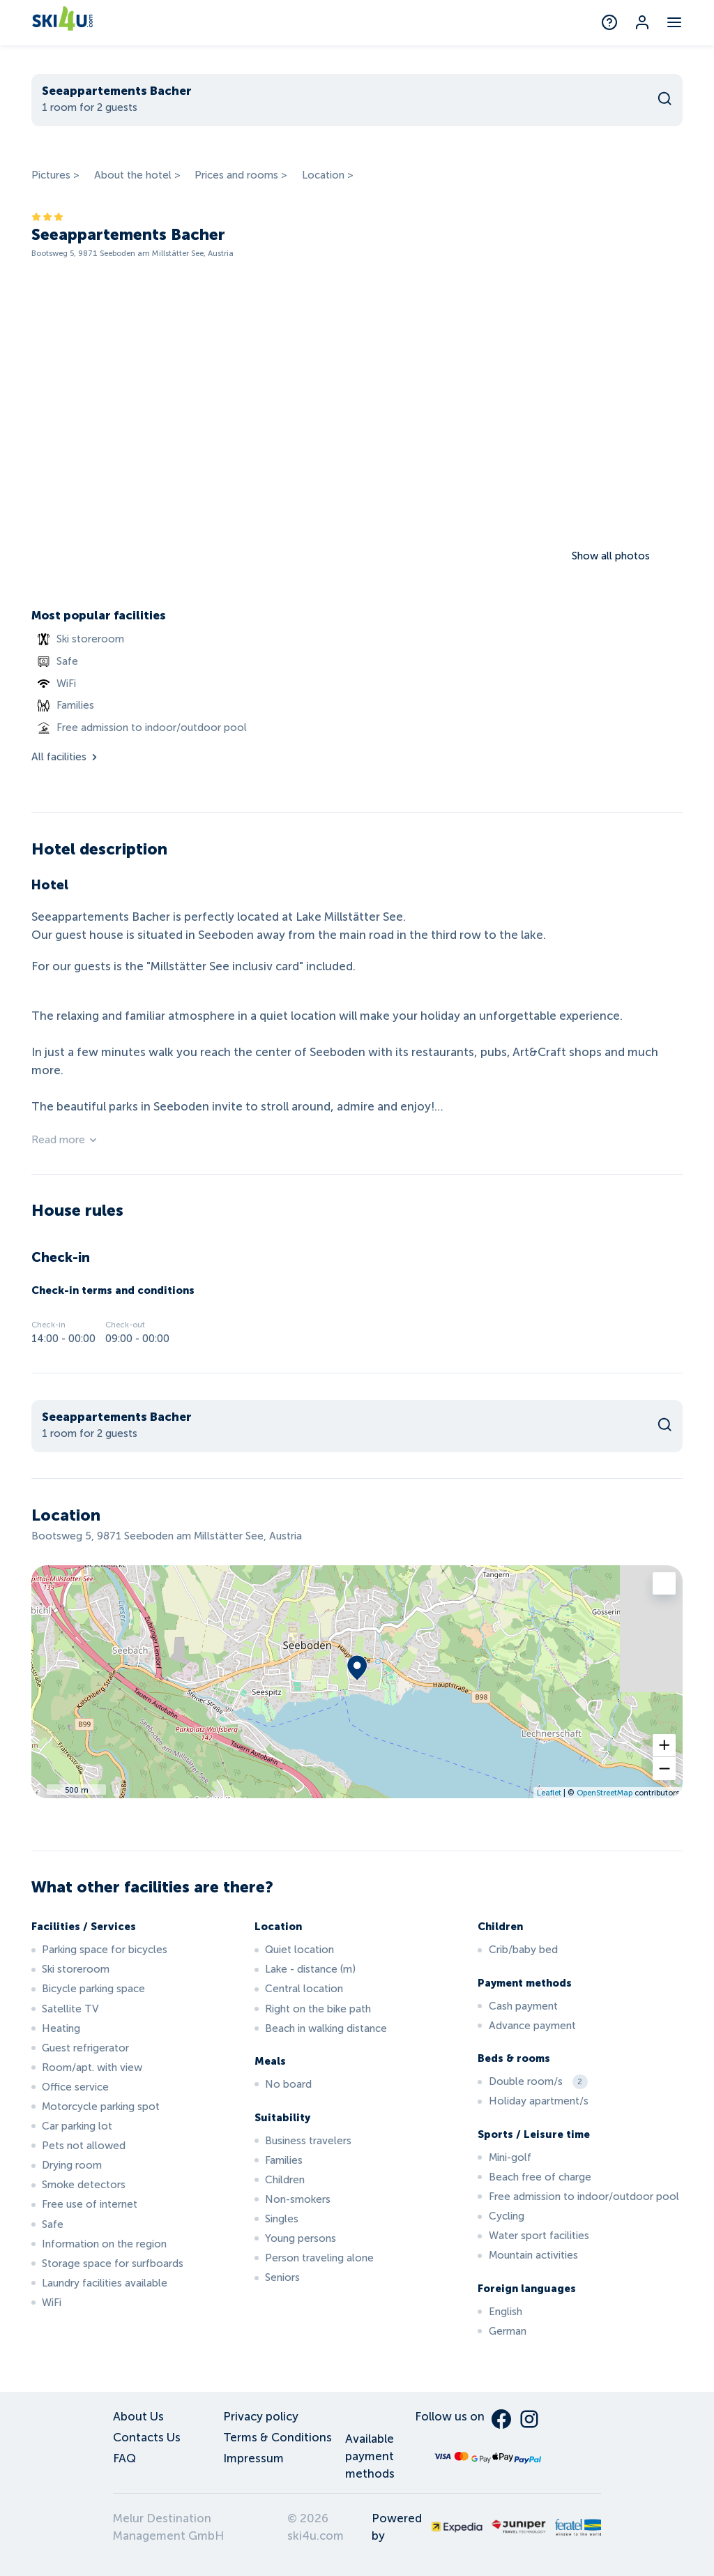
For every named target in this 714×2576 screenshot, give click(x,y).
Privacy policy (260, 2416)
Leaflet (549, 1792)
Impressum (253, 2458)
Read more (64, 1139)
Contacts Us (147, 2437)
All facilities (65, 756)
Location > (328, 175)
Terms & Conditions (277, 2437)
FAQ (124, 2458)
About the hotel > (137, 175)
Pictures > (55, 175)
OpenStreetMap (604, 1792)
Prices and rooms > (241, 175)
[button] (664, 1745)
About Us (138, 2416)
